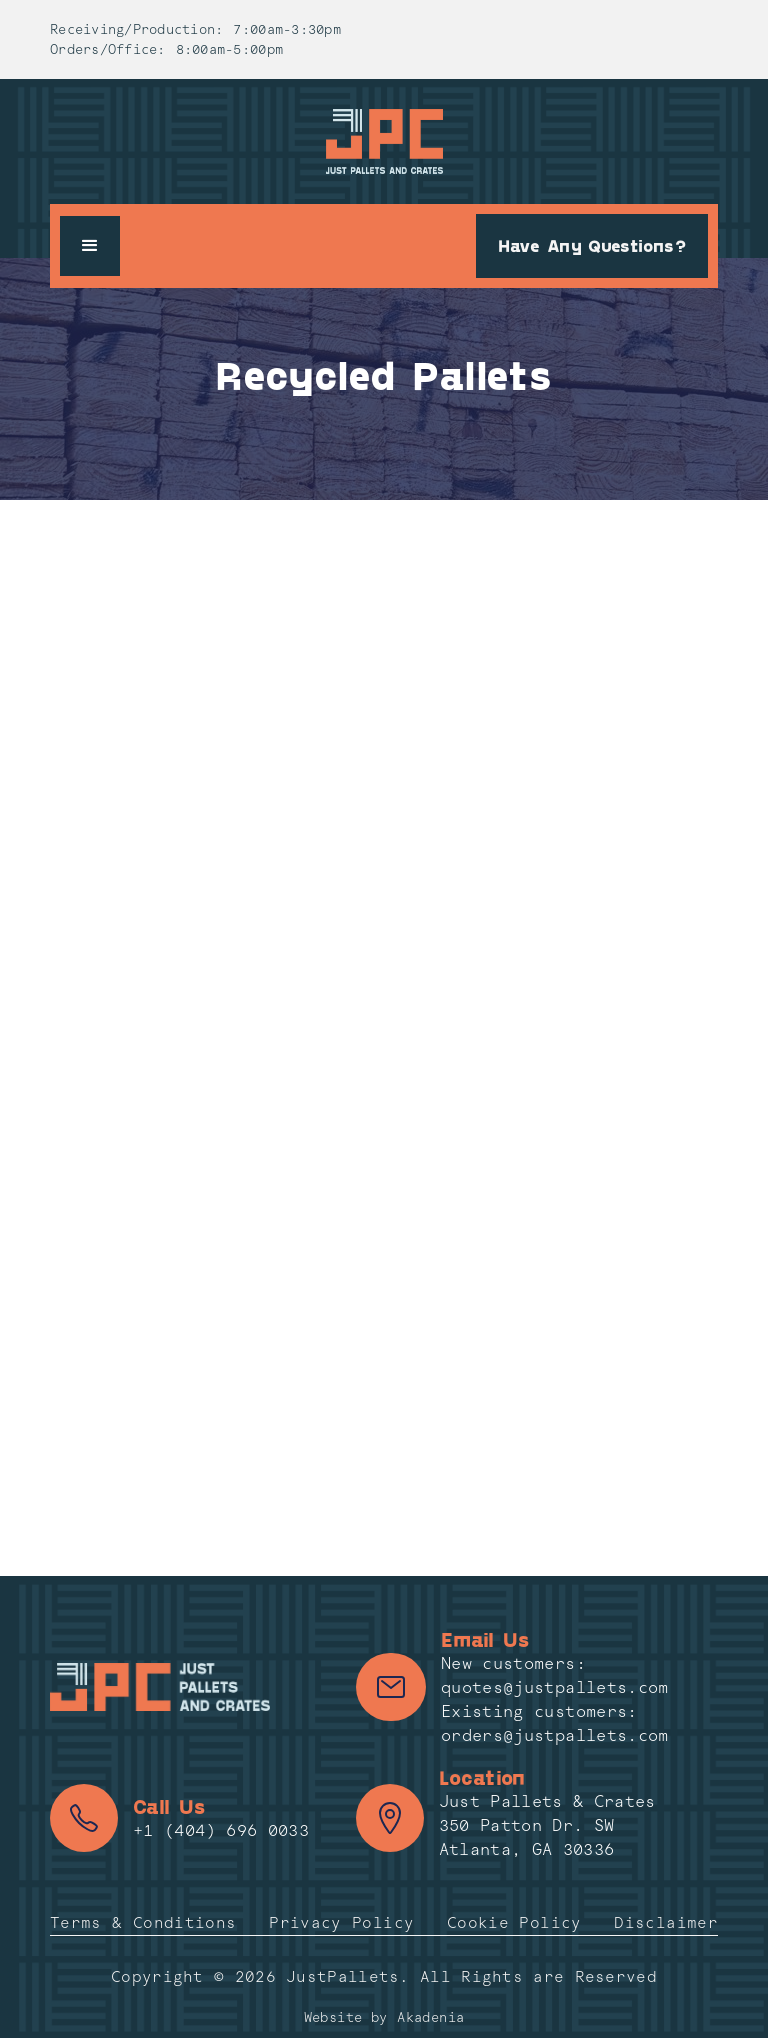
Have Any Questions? (592, 245)
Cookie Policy (514, 1923)
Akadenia (430, 2017)
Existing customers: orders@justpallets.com (555, 1723)
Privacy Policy (341, 1923)
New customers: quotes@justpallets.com (555, 1675)
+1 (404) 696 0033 (221, 1830)
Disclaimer (666, 1923)
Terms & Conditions (143, 1923)
